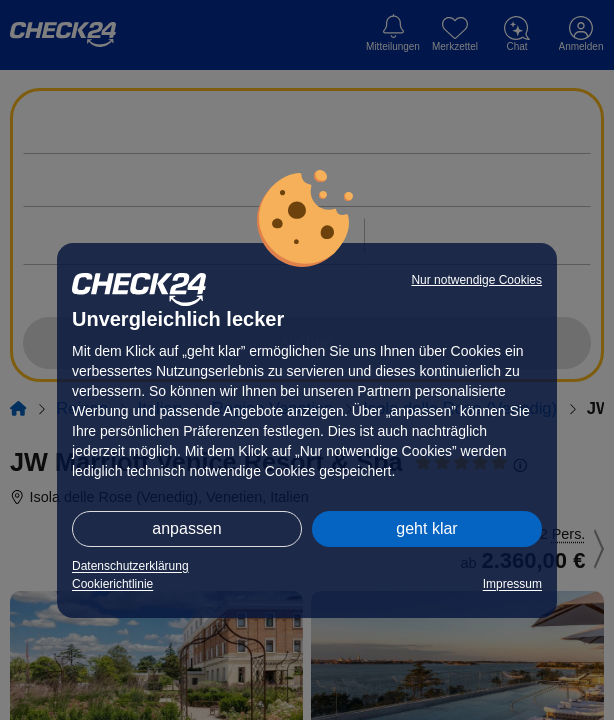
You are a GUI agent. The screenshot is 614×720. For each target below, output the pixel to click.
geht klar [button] (426, 528)
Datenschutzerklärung (130, 566)
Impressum (512, 584)
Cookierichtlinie (112, 584)
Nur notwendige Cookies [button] (476, 280)
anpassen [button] (186, 528)
